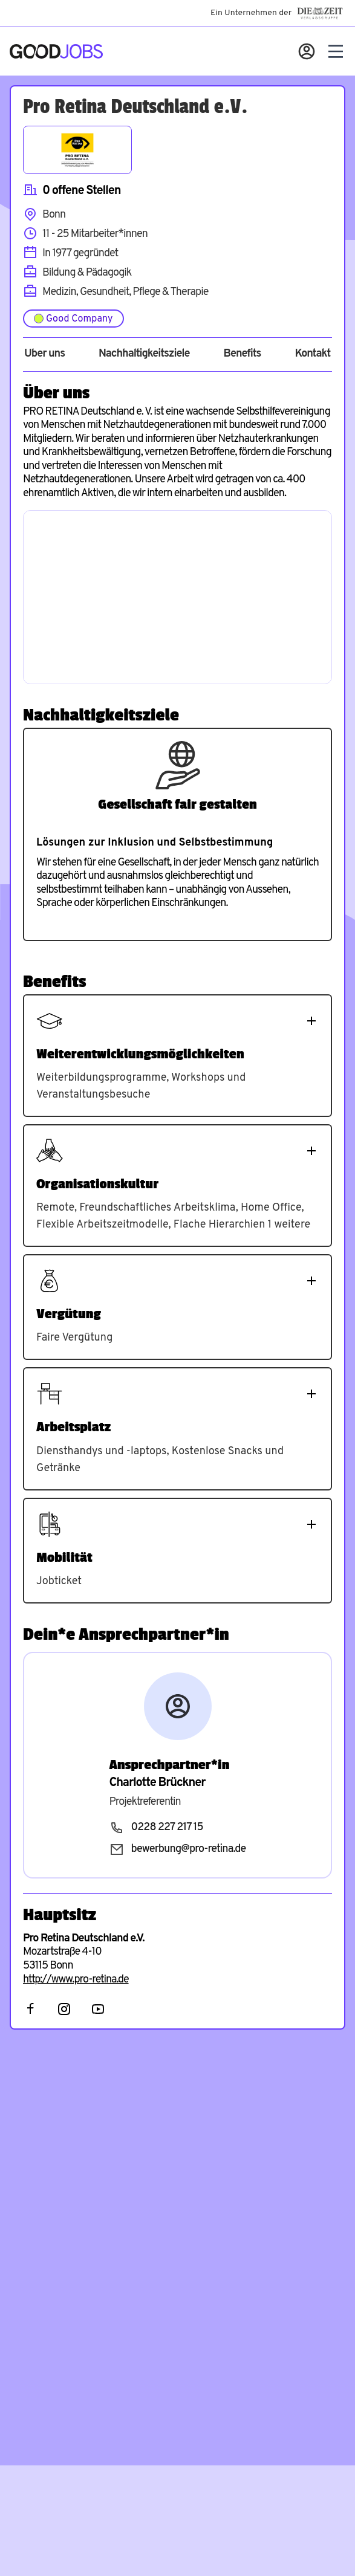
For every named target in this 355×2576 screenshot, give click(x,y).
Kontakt (312, 354)
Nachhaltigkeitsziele (144, 354)
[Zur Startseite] (56, 51)
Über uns (44, 354)
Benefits (242, 354)
